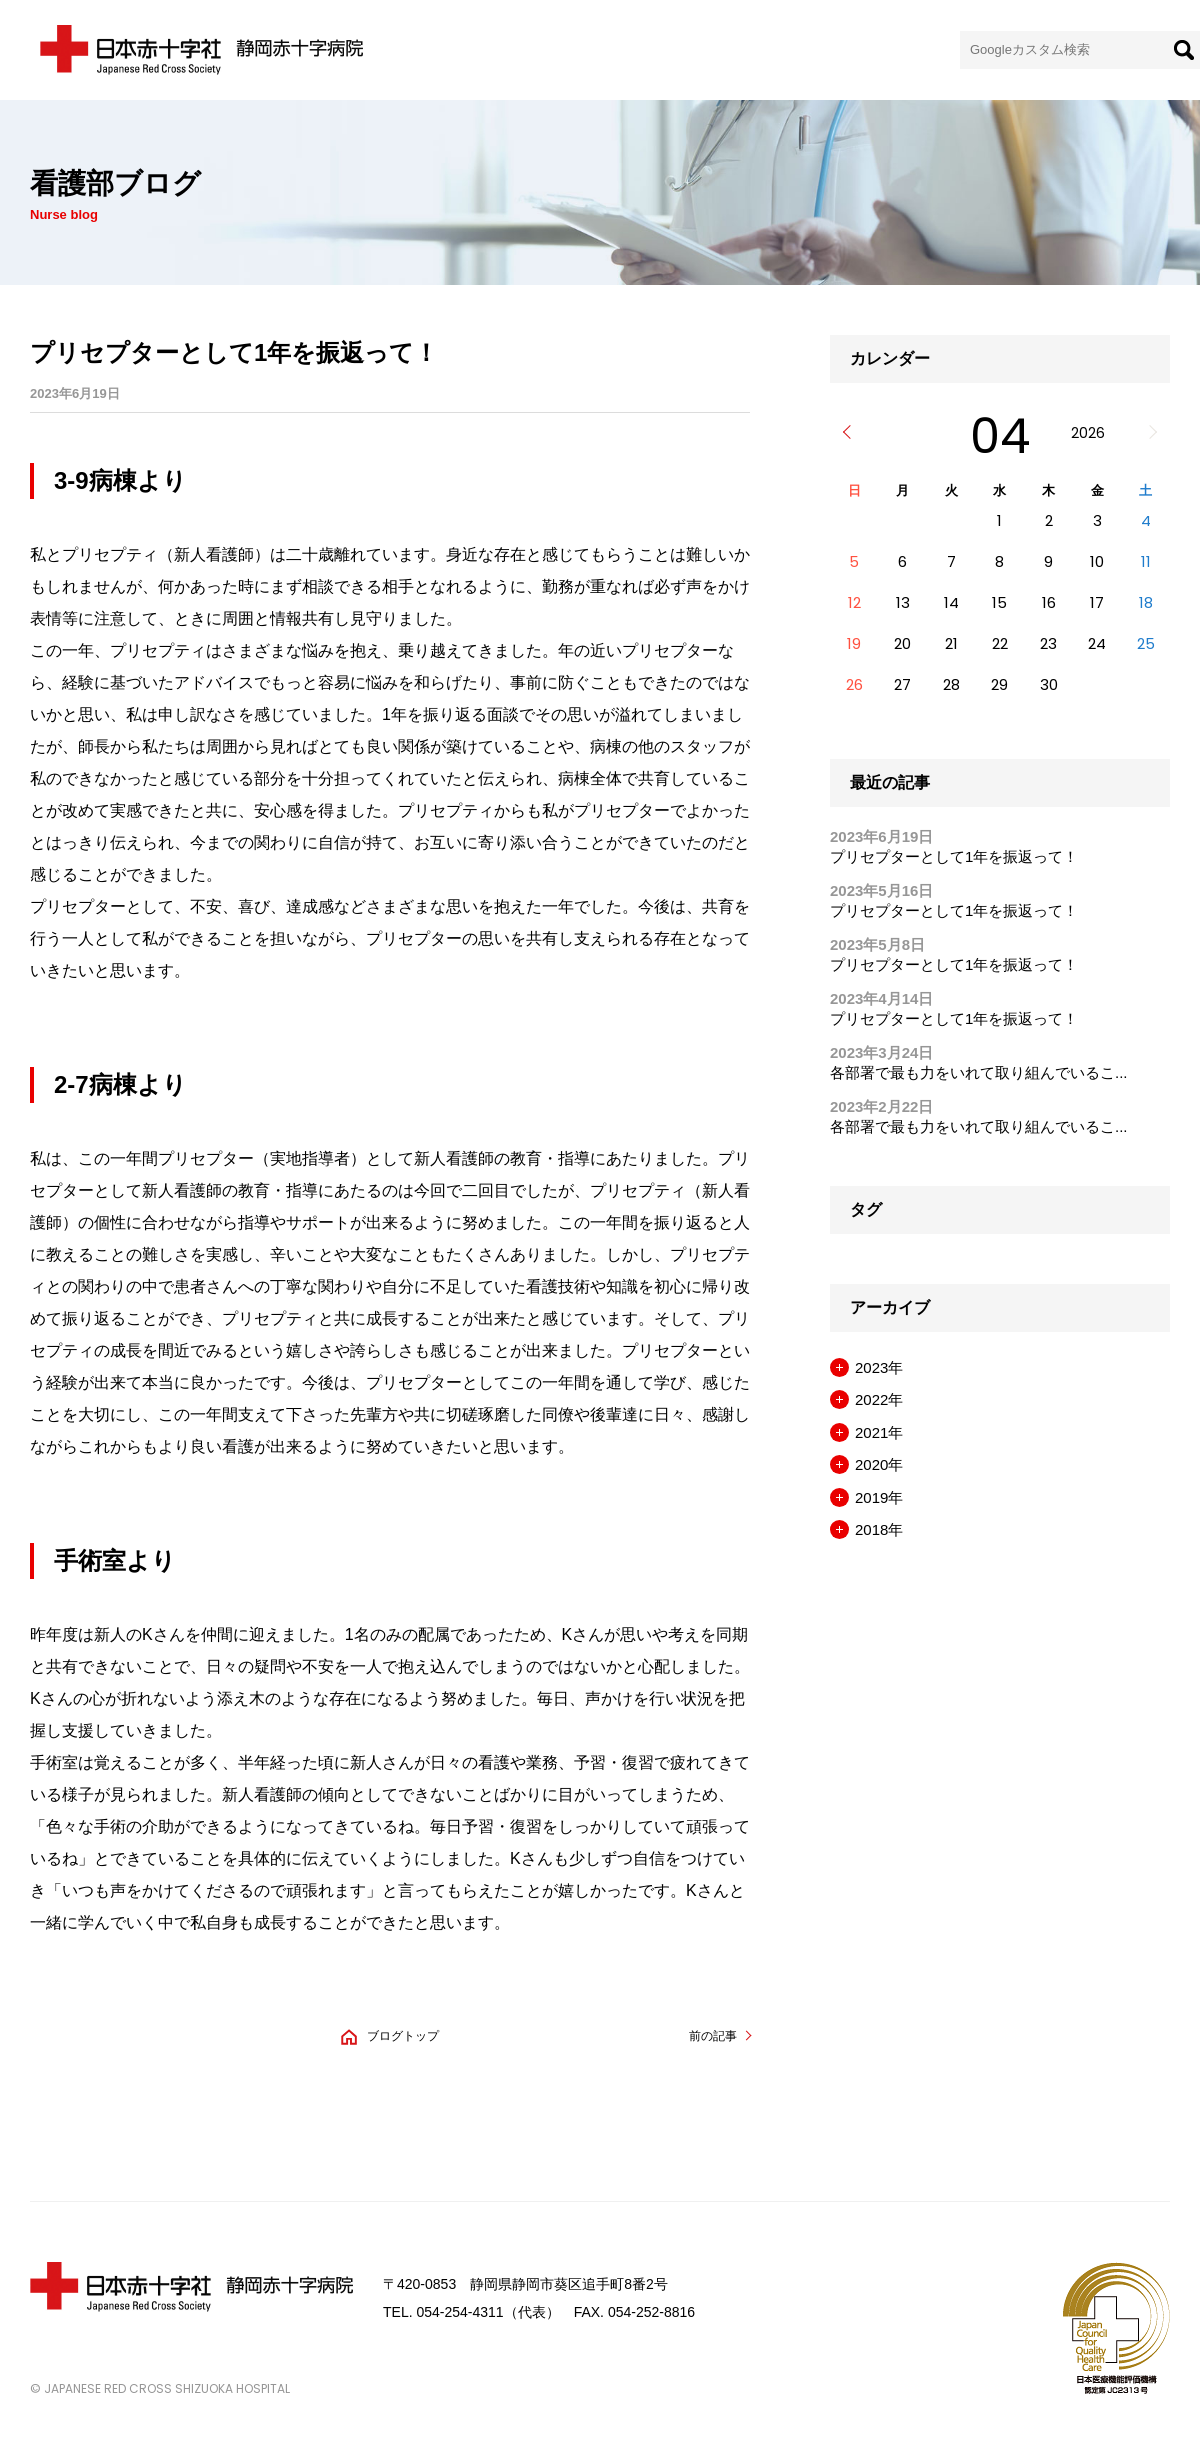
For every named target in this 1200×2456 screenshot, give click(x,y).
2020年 (879, 1465)
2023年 (879, 1367)
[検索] (1184, 50)
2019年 (879, 1497)
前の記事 (713, 2036)
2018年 (879, 1530)
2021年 (879, 1432)
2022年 (879, 1400)
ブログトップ (403, 2036)
